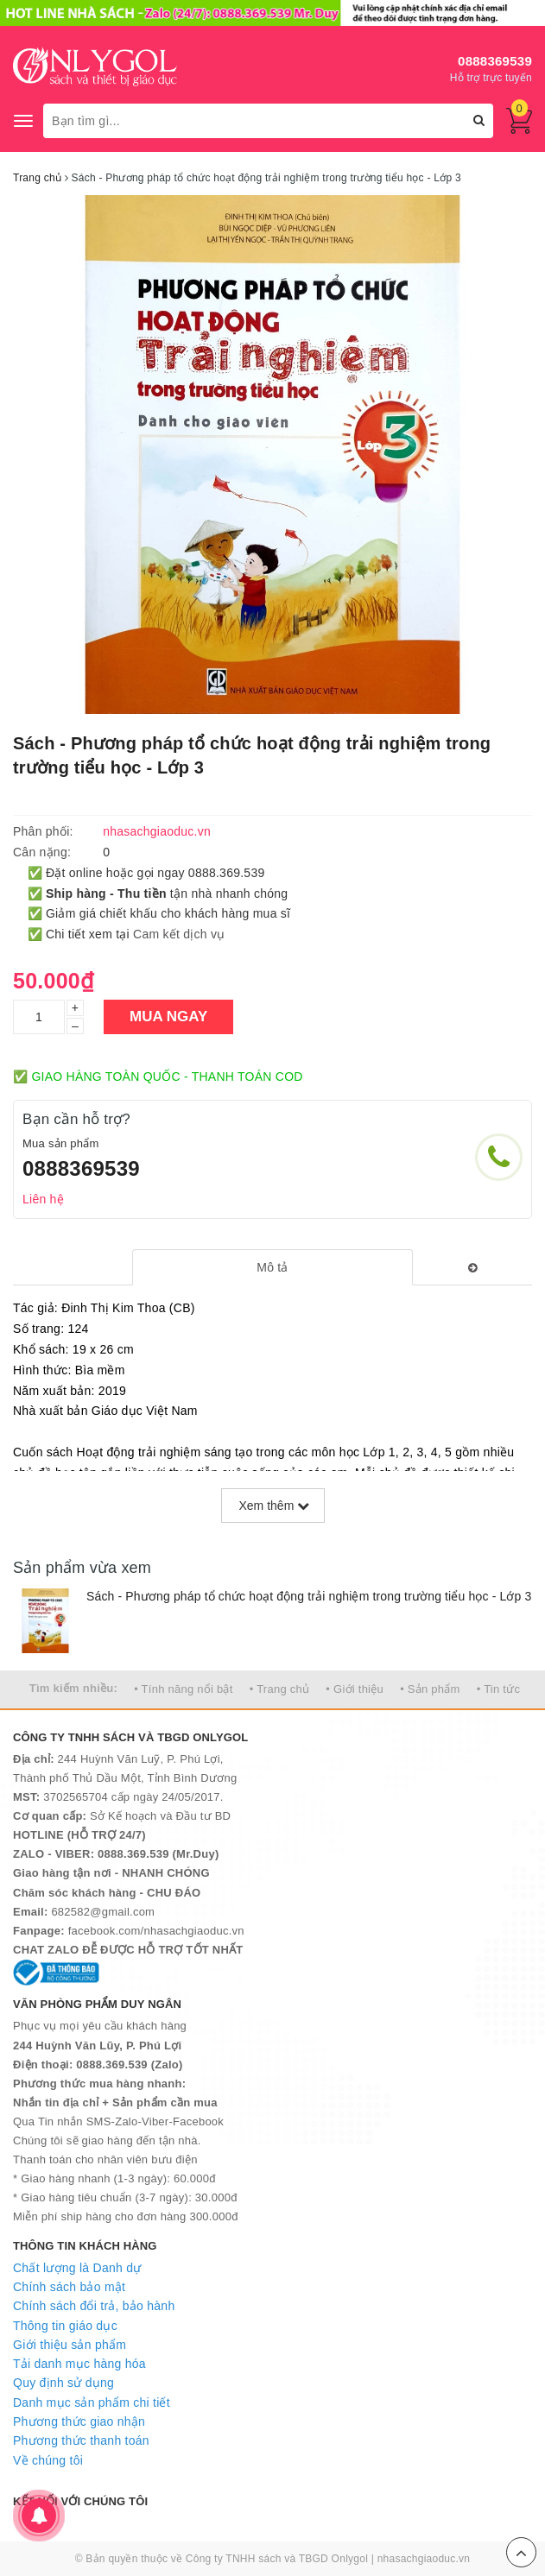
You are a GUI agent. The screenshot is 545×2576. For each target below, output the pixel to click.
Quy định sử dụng (63, 2383)
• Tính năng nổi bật (183, 1689)
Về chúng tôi (48, 2460)
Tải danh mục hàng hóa (79, 2364)
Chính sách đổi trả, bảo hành (93, 2306)
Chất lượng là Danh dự (77, 2268)
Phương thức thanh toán (81, 2440)
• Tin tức (498, 1689)
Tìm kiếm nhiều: (73, 1688)
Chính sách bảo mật (69, 2287)
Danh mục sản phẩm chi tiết (91, 2402)
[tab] (272, 1267)
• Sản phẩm (429, 1689)
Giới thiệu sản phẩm (69, 2345)
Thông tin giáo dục (65, 2326)
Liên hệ (43, 1199)
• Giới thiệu (354, 1689)
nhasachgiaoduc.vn (424, 2559)
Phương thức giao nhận (79, 2421)
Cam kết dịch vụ (179, 934)
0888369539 (495, 61)
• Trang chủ (280, 1689)
